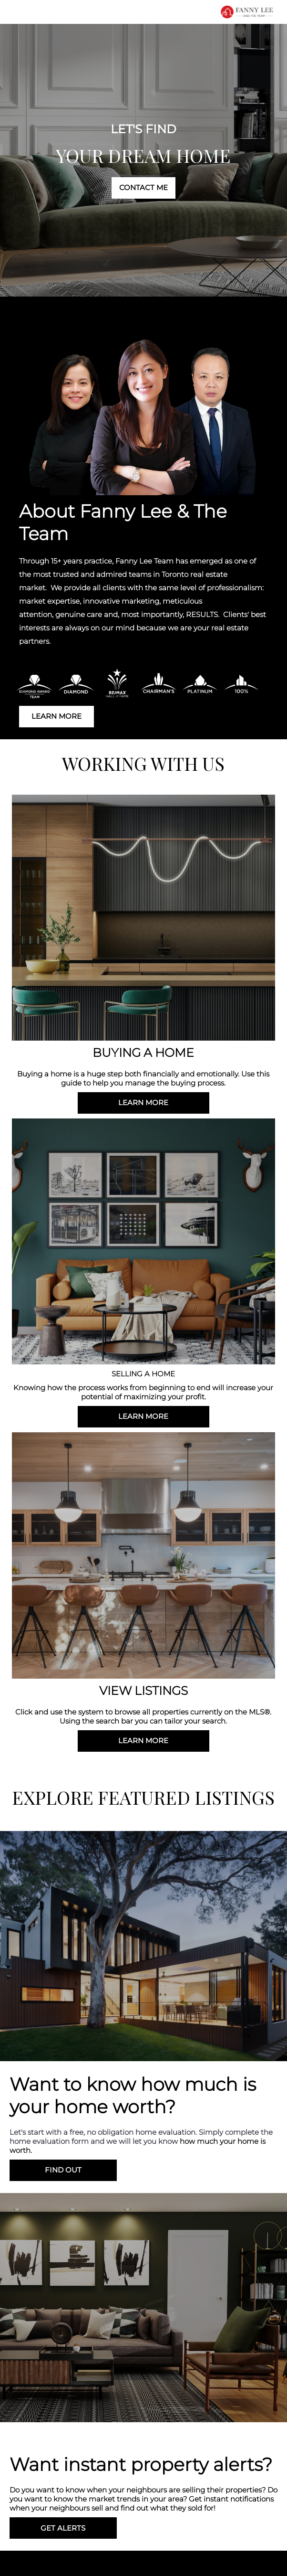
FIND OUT (63, 2169)
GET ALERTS (63, 2528)
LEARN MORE (56, 716)
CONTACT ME (143, 187)
